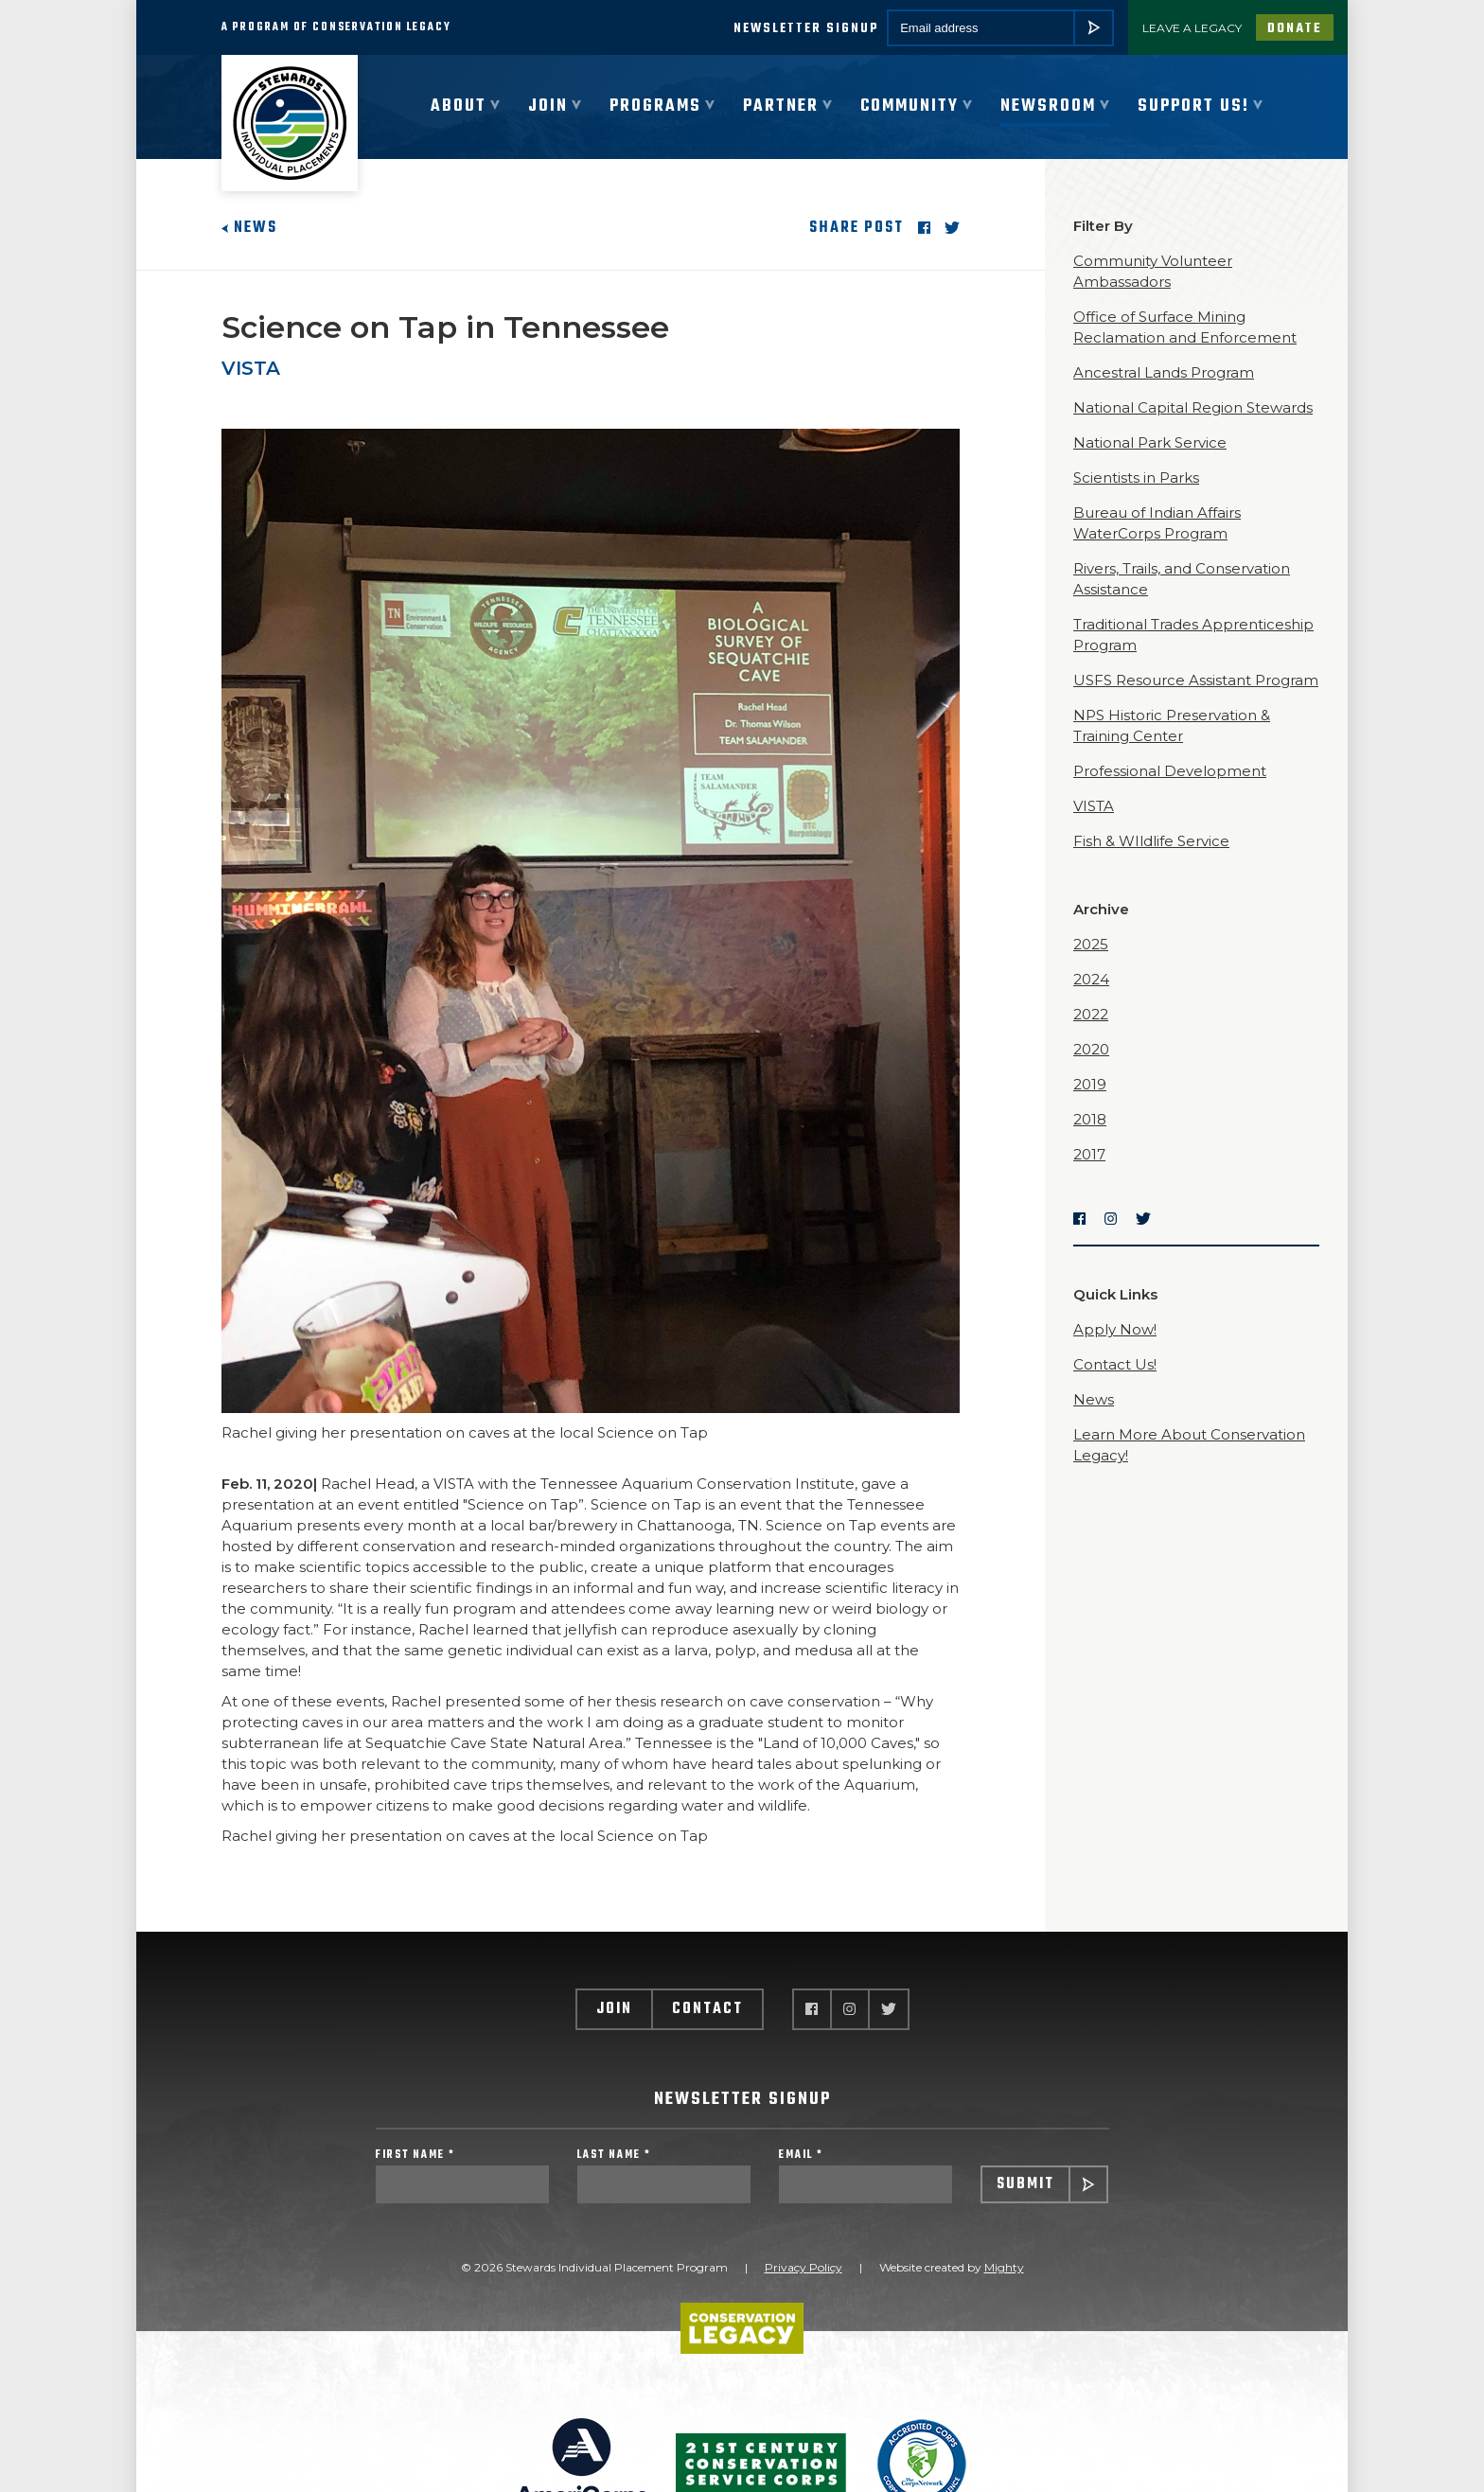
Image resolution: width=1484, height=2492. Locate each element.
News (249, 228)
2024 (1091, 979)
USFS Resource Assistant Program (1195, 680)
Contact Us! (1115, 1364)
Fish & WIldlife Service (1151, 841)
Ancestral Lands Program (1163, 372)
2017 (1089, 1154)
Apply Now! (1115, 1329)
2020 (1091, 1049)
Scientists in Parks (1136, 477)
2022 (1090, 1014)
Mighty (1004, 2267)
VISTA (250, 368)
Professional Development (1169, 771)
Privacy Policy (803, 2267)
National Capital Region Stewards (1193, 407)
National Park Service (1150, 442)
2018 (1089, 1119)
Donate (1294, 29)
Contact (707, 2009)
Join (614, 2009)
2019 (1089, 1084)
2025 (1090, 944)
